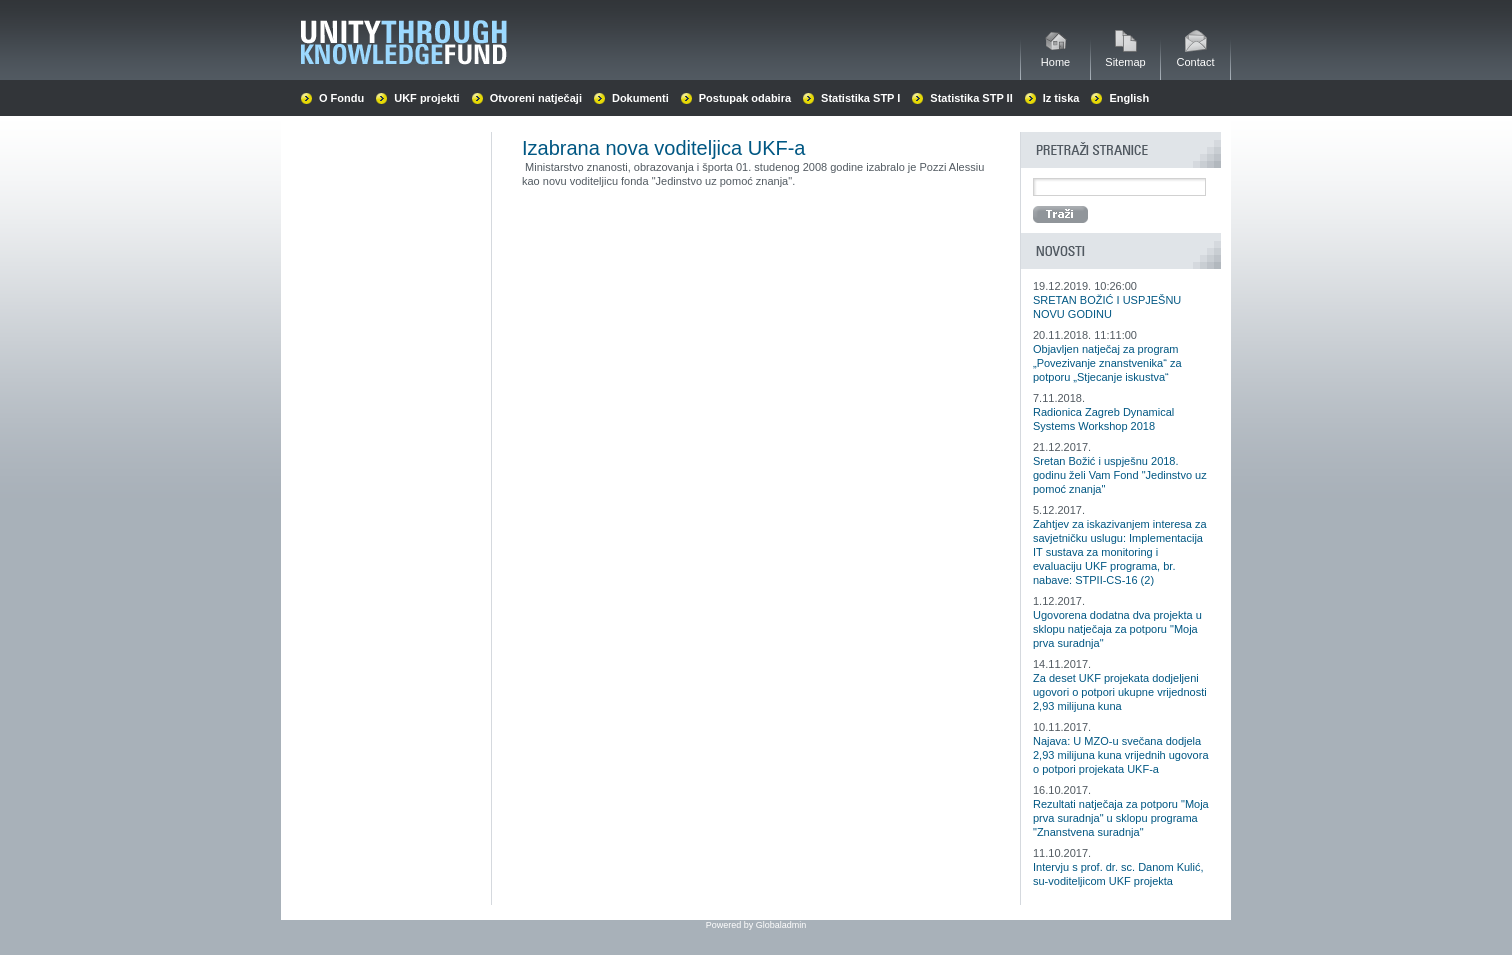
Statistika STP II (971, 98)
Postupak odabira (745, 98)
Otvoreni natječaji (536, 98)
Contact (1196, 56)
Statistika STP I (860, 98)
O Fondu (341, 98)
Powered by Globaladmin (756, 925)
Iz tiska (1061, 98)
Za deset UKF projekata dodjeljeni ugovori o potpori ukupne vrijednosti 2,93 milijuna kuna (1120, 692)
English (1129, 98)
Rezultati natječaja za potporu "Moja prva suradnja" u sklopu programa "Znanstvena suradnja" (1121, 818)
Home (1055, 56)
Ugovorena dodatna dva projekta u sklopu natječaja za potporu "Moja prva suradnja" (1117, 629)
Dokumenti (640, 98)
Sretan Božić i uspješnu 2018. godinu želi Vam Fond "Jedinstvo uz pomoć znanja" (1120, 475)
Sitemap (1125, 56)
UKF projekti (426, 98)
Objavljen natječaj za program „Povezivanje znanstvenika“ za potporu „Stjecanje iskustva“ (1107, 363)
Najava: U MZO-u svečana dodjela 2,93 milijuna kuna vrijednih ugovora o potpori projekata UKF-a (1121, 755)
